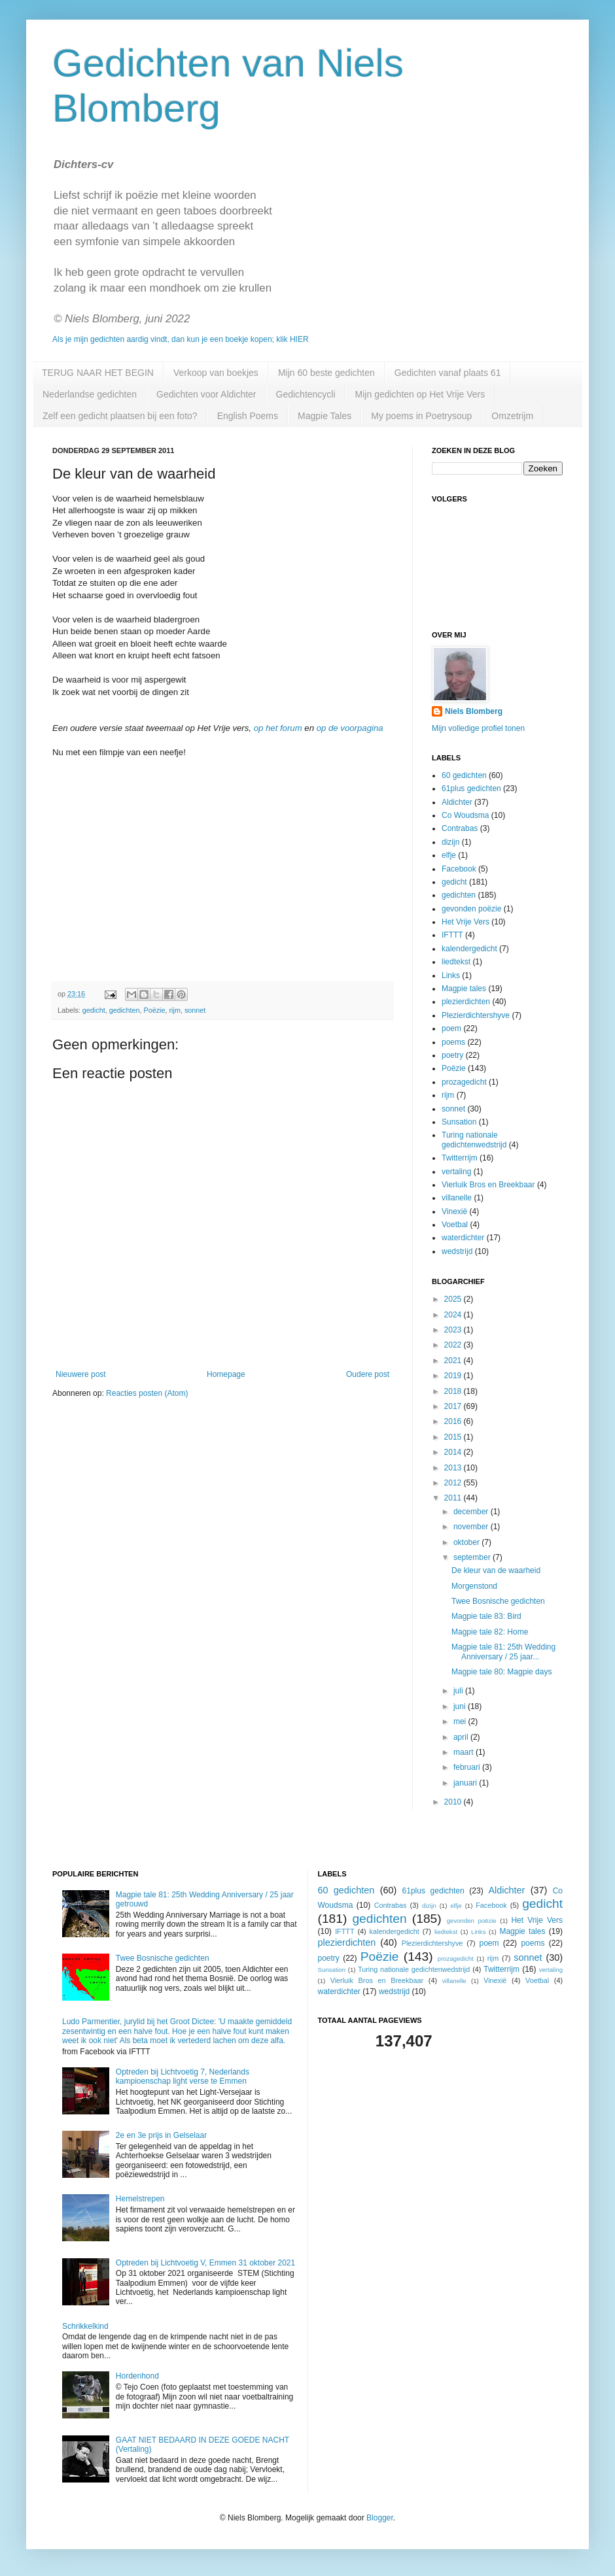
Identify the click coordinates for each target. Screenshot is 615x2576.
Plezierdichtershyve (476, 1015)
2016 (454, 1421)
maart (464, 1752)
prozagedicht (464, 1082)
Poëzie (154, 1010)
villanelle (457, 1197)
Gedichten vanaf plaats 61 (448, 372)
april (461, 1737)
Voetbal (455, 1224)
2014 (454, 1452)
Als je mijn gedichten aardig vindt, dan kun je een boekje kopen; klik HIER (180, 339)
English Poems (247, 416)
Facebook (459, 868)
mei (460, 1721)
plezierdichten (466, 1001)
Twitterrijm (460, 1157)
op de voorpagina (350, 728)
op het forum (278, 728)
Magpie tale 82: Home (489, 1631)
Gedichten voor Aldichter (206, 394)
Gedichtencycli (306, 394)
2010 (454, 1801)
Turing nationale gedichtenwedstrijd (474, 1139)
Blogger (379, 2517)
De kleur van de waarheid (495, 1570)
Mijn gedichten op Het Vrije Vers (420, 394)
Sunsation (459, 1122)
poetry (452, 1055)
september (473, 1557)
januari (466, 1783)
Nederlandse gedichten (90, 394)
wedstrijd (457, 1251)
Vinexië (454, 1211)
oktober (467, 1542)
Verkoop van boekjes (215, 372)
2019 (454, 1375)
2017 (454, 1406)
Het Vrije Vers (465, 921)
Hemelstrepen (140, 2198)
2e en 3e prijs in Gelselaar (161, 2135)
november (472, 1526)
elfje (449, 855)
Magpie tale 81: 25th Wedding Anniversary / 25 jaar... (503, 1651)
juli (459, 1690)
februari (467, 1767)
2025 (454, 1299)
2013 (454, 1467)
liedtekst (456, 961)
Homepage (226, 1374)
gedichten (124, 1010)
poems (453, 1042)
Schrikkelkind (85, 2326)
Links (451, 975)
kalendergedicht (469, 948)
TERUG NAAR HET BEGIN (98, 372)
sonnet (194, 1010)
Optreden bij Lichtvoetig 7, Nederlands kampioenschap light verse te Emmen (182, 2076)
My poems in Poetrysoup (421, 416)
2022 (454, 1344)
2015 (454, 1437)
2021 (454, 1360)
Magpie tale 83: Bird (486, 1616)
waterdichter (463, 1237)
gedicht (93, 1010)
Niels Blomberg (473, 711)
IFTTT (452, 935)
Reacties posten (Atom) (147, 1393)
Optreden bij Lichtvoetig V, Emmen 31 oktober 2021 (205, 2262)
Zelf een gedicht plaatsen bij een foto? (120, 416)
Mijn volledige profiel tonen (478, 728)
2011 (454, 1497)
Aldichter (457, 802)
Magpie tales (464, 988)
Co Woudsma (465, 815)
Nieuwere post (81, 1374)
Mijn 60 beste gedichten (326, 372)
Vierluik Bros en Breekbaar (488, 1184)
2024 (454, 1314)
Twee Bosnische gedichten (498, 1601)
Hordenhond (137, 2376)
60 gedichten (464, 775)
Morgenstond (474, 1586)
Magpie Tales (324, 416)
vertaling (456, 1171)
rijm (175, 1010)
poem (451, 1028)
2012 (454, 1482)
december (472, 1511)
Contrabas (460, 828)
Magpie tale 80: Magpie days (501, 1671)
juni (460, 1706)
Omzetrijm (512, 416)
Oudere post (367, 1374)
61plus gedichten (471, 788)
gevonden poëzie (471, 908)
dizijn (450, 842)
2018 (454, 1391)
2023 (454, 1329)
